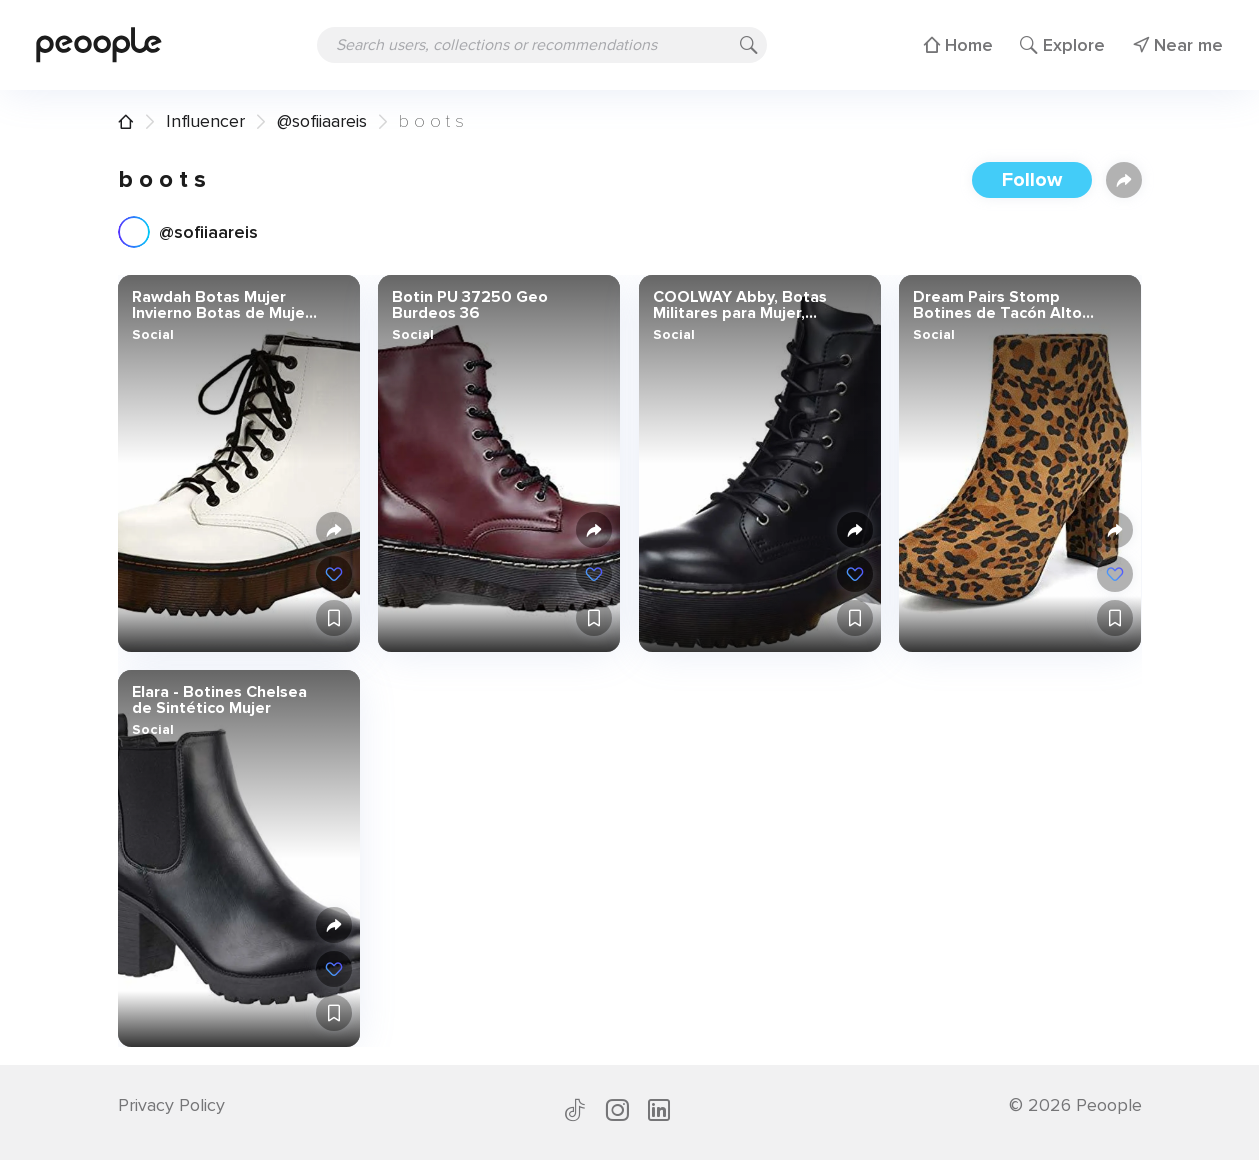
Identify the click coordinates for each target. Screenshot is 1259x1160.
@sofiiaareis (322, 121)
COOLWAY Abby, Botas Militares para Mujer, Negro (739, 305)
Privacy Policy (171, 1105)
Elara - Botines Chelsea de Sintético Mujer (218, 700)
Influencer (205, 121)
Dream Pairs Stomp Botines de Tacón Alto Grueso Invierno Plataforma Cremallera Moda (999, 305)
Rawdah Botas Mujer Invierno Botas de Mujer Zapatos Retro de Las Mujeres (220, 305)
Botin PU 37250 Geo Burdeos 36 (470, 305)
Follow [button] (1032, 180)
